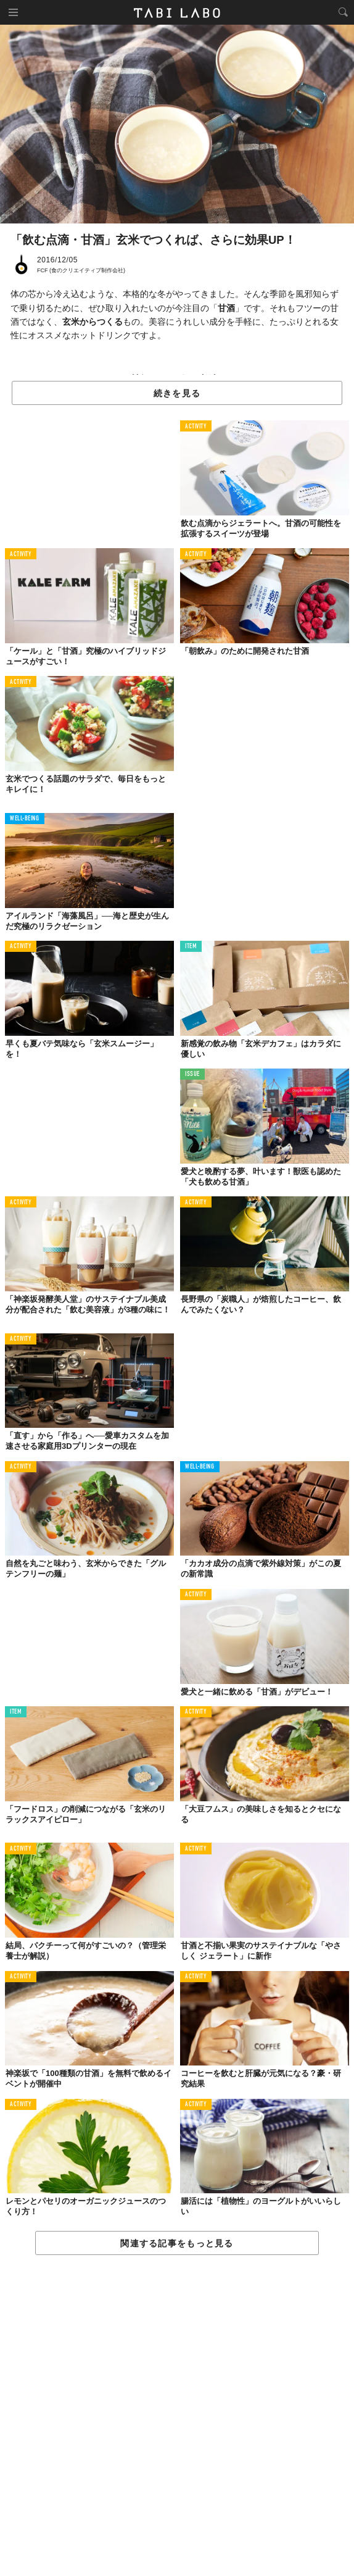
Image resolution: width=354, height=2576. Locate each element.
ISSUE (192, 1074)
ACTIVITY (196, 426)
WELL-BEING (24, 818)
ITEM (191, 946)
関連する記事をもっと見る (176, 2243)
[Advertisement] (177, 2416)
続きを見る (177, 393)
